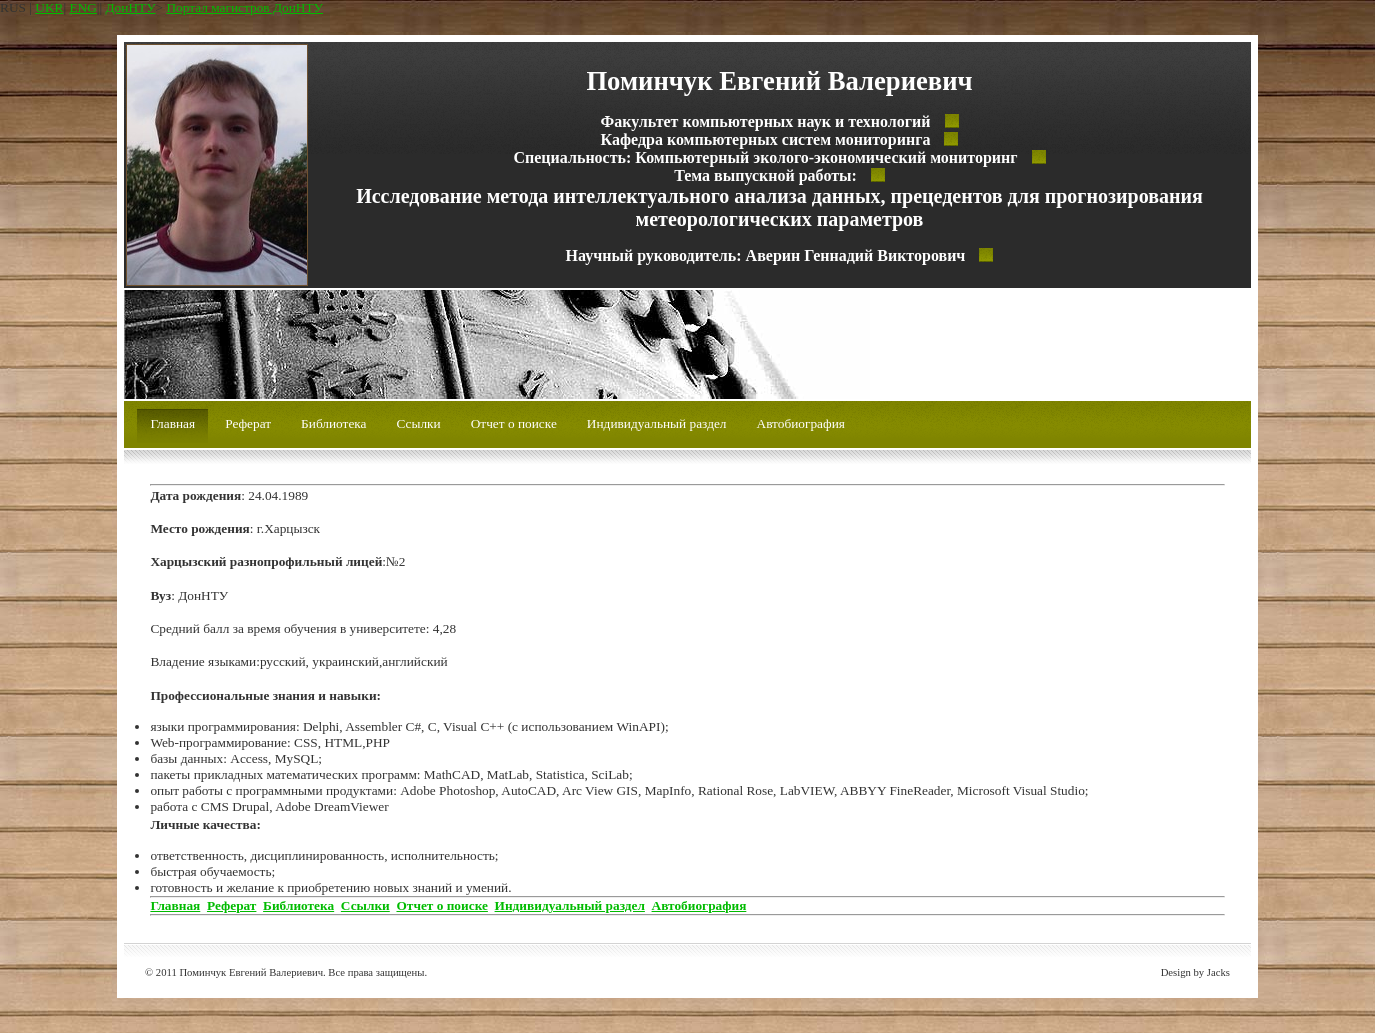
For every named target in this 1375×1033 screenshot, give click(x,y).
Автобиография (801, 423)
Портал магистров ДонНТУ (244, 7)
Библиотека (333, 423)
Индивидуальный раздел (657, 423)
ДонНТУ (131, 7)
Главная (172, 423)
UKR (49, 7)
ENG (82, 7)
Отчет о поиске (514, 423)
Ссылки (419, 423)
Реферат (248, 423)
